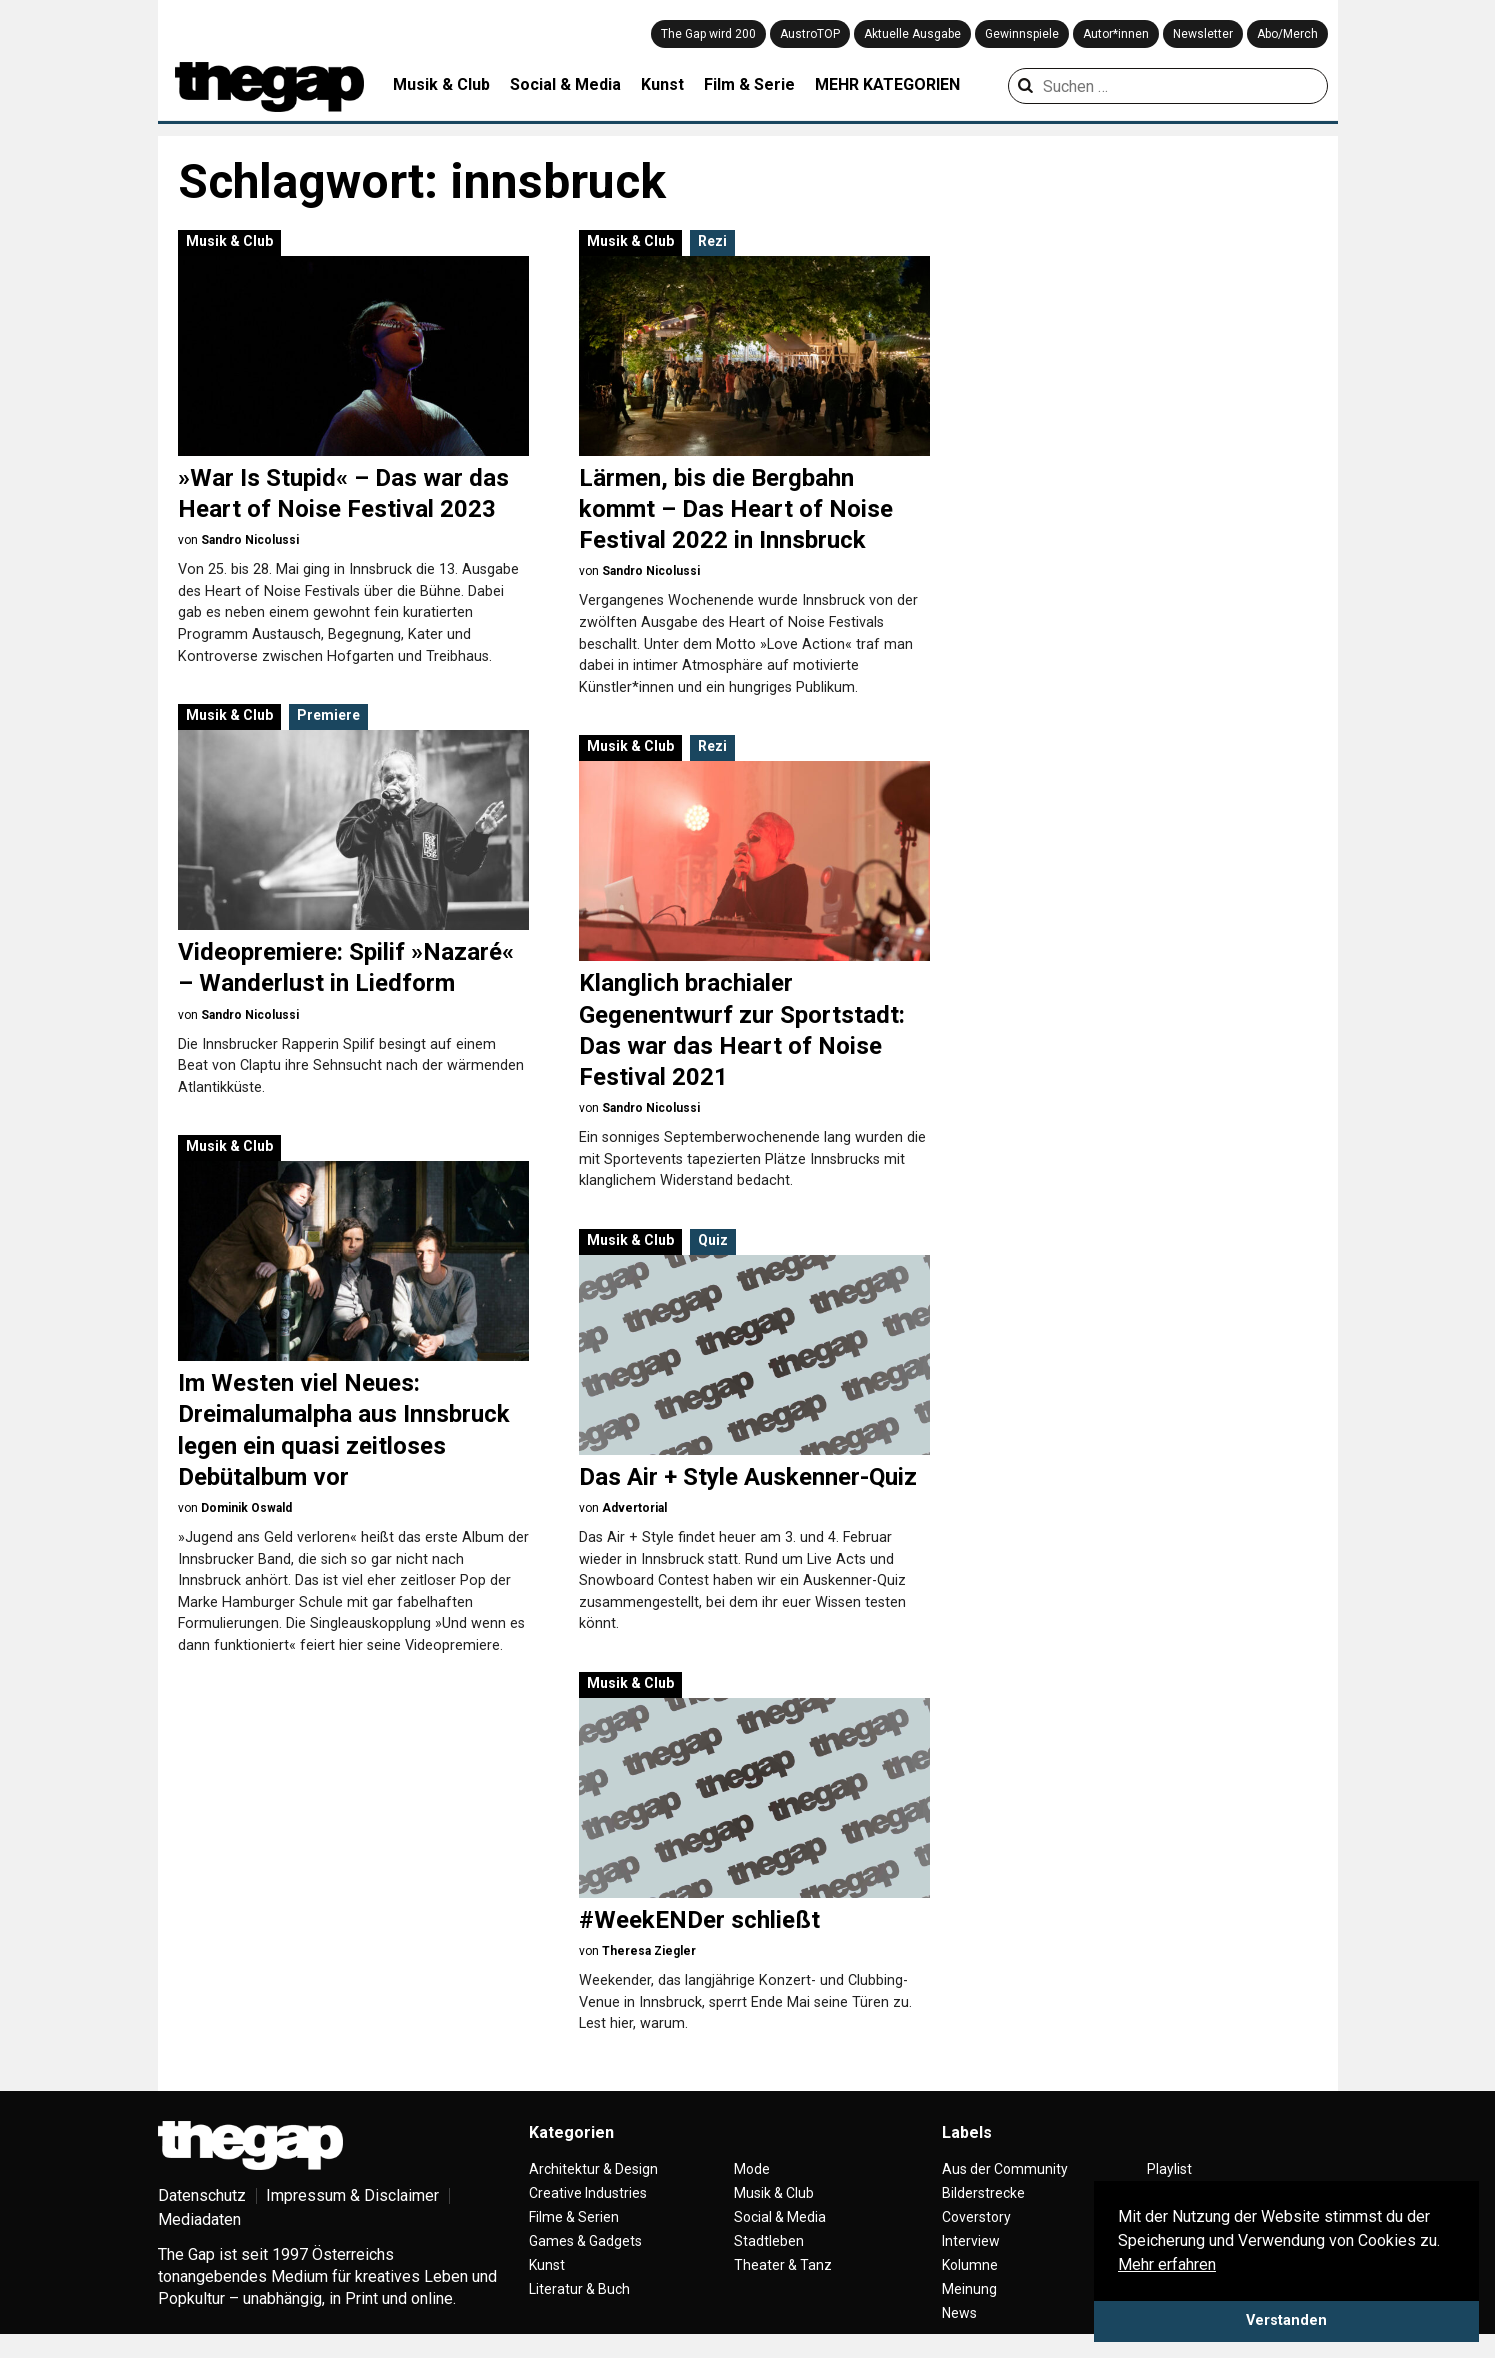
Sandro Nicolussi (250, 540)
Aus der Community (1005, 2169)
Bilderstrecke (983, 2193)
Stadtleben (769, 2241)
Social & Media (565, 84)
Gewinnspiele (1022, 34)
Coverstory (976, 2217)
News (959, 2313)
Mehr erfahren (1167, 2264)
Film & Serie (749, 84)
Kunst (662, 84)
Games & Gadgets (585, 2241)
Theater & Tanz (783, 2265)
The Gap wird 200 (708, 34)
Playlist (1169, 2169)
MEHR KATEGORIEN (887, 84)
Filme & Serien (574, 2217)
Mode (752, 2169)
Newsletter (1203, 34)
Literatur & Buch (579, 2289)
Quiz (713, 1240)
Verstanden (1286, 2320)
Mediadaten (199, 2219)
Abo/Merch (1287, 34)
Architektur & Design (593, 2169)
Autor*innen (1116, 34)
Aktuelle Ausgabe (912, 34)
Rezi (712, 241)
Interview (971, 2241)
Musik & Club (441, 84)
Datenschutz (202, 2195)
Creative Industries (588, 2193)
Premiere (328, 715)
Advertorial (634, 1508)
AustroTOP (810, 34)
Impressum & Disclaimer (352, 2195)
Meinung (969, 2289)
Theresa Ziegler (649, 1951)
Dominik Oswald (246, 1508)
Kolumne (970, 2265)
